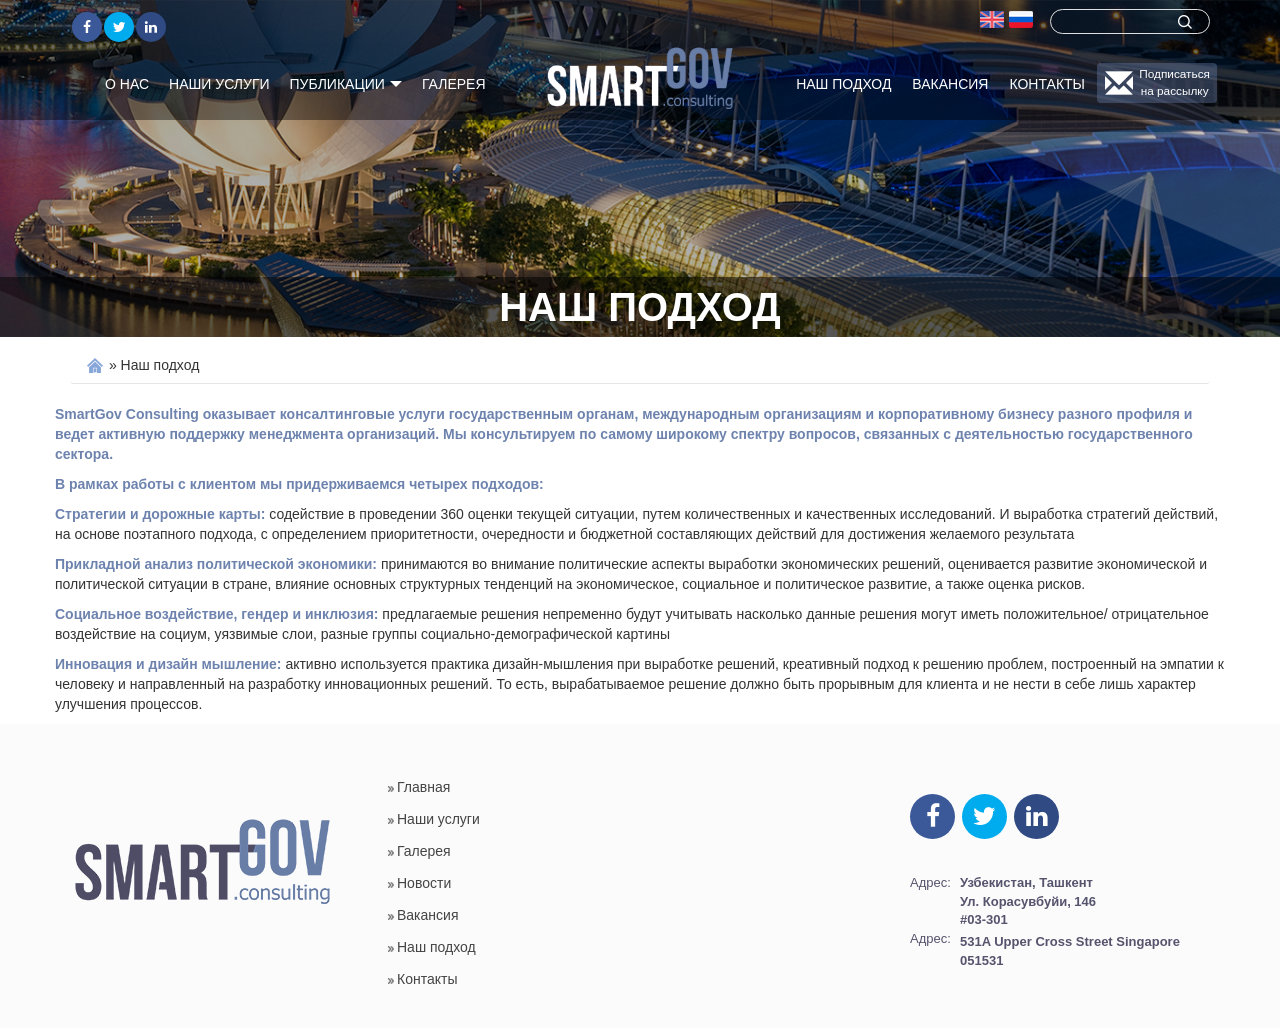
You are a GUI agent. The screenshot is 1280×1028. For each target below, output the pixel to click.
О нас (127, 84)
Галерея (454, 84)
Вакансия (950, 84)
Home (95, 365)
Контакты (1047, 84)
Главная (423, 787)
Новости (424, 883)
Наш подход (843, 84)
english (992, 19)
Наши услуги (219, 84)
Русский (1021, 19)
